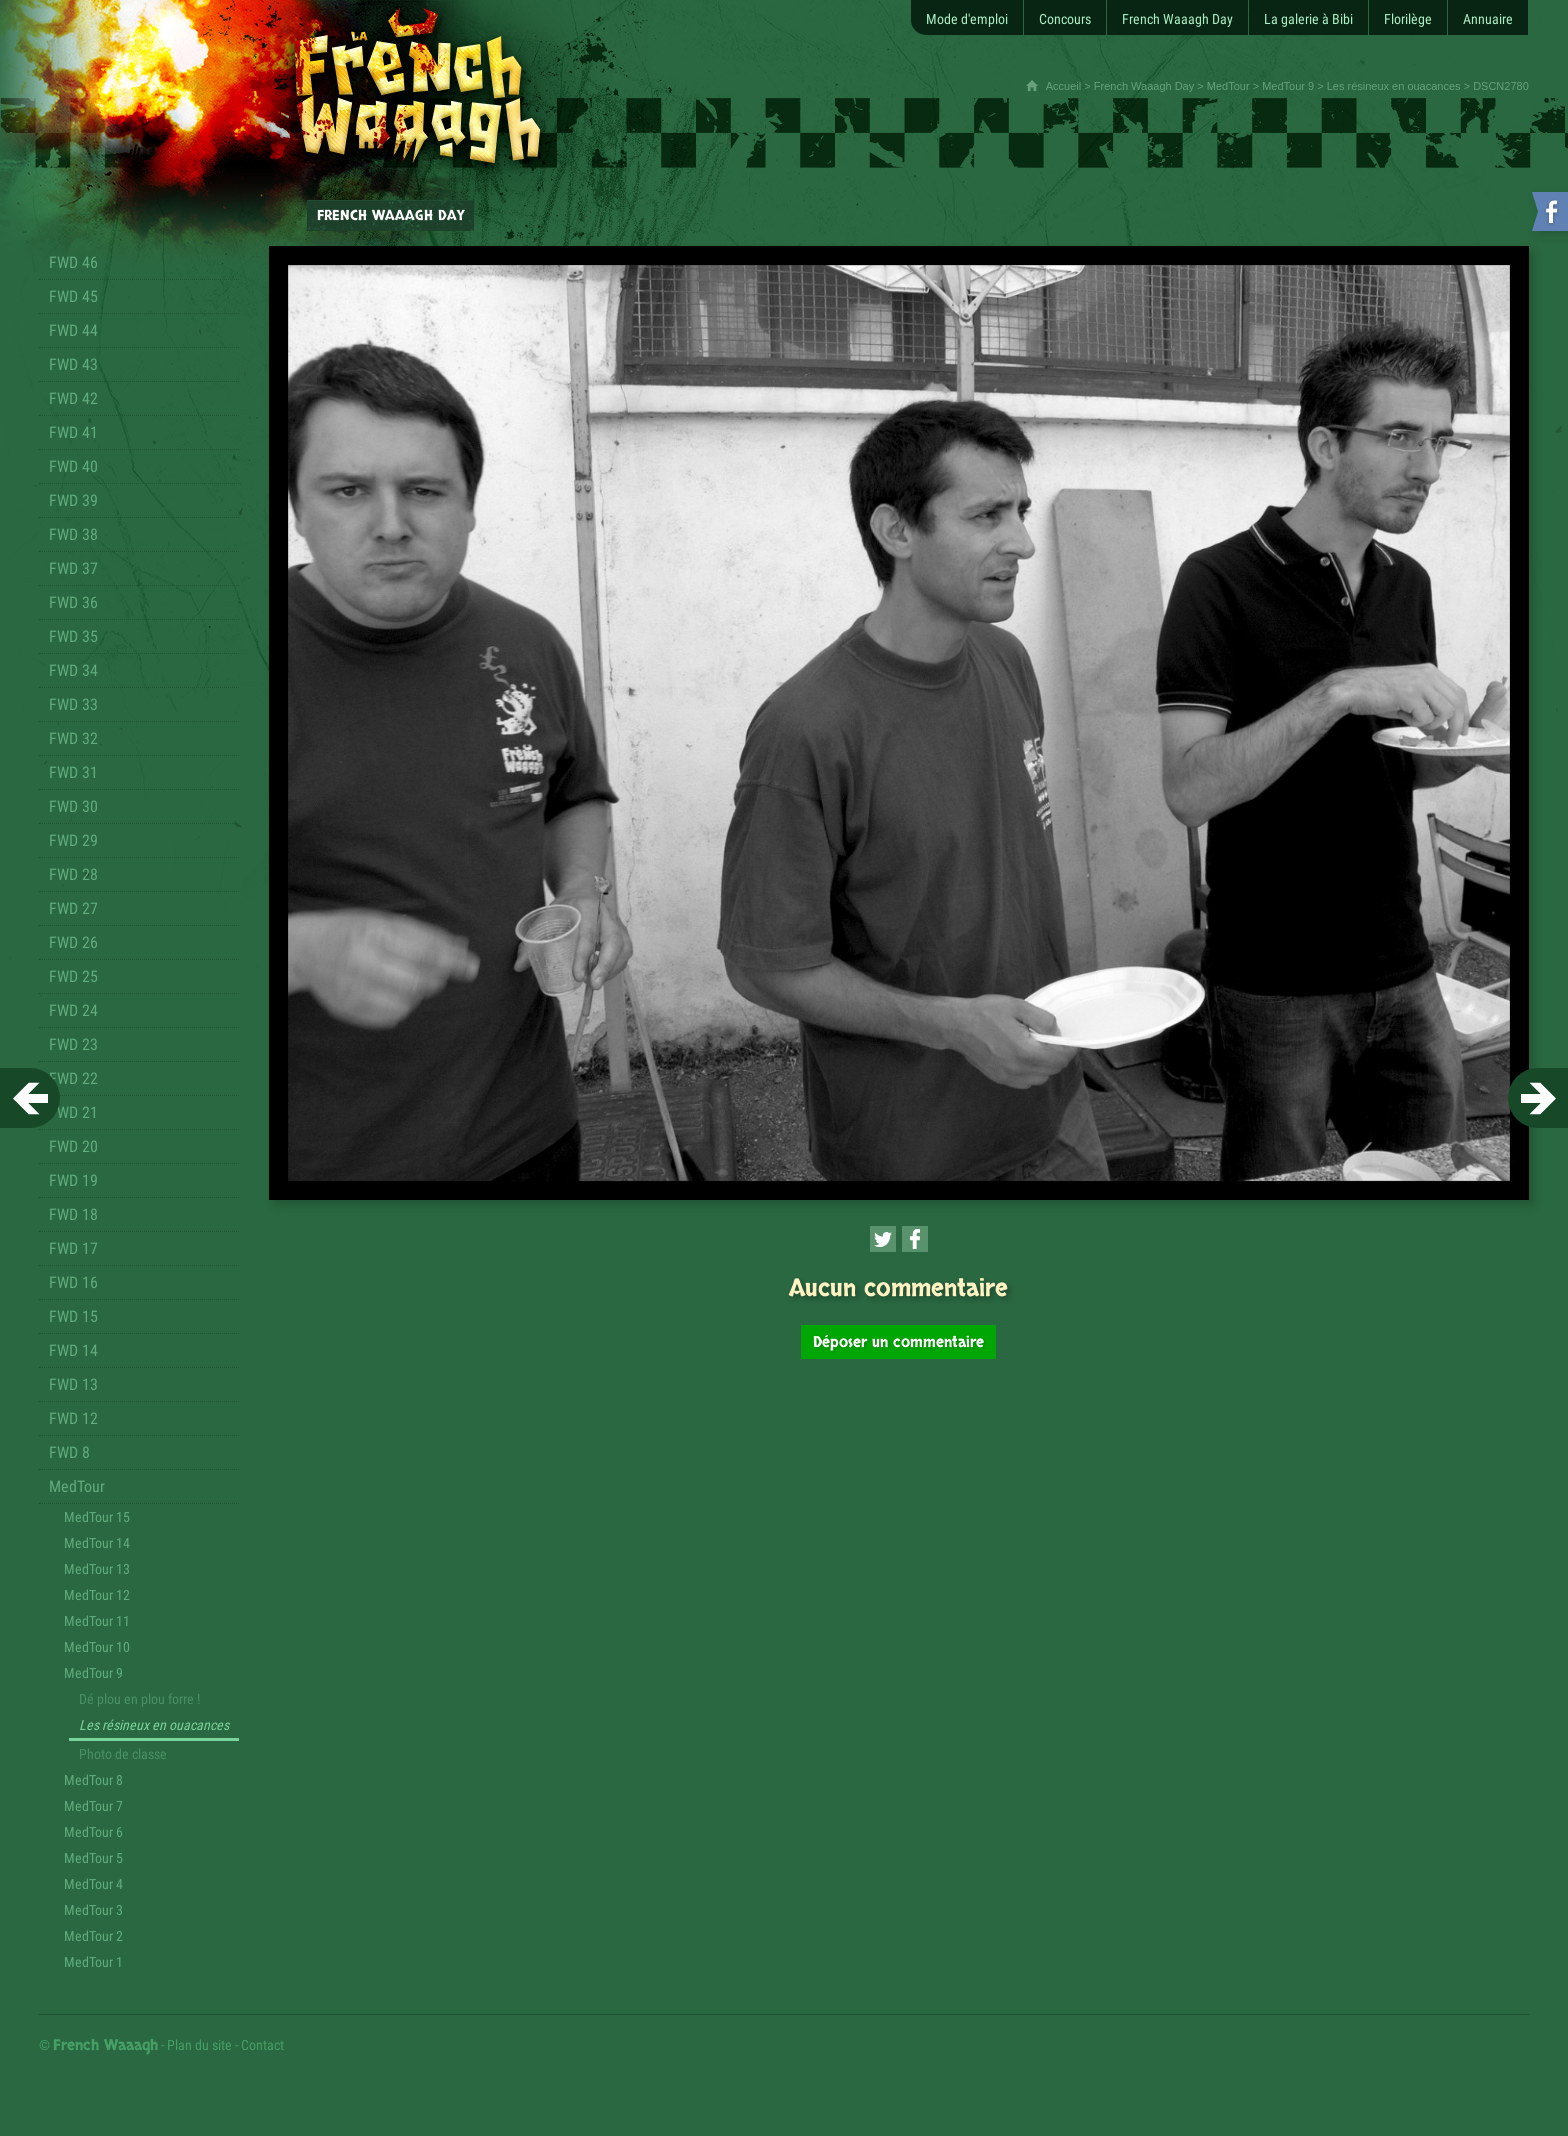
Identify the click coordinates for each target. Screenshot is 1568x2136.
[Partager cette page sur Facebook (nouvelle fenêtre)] (915, 1239)
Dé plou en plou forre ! (139, 1699)
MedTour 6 (93, 1832)
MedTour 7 (93, 1806)
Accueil (1063, 86)
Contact (262, 2045)
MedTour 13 (97, 1569)
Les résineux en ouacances (1394, 86)
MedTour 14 (97, 1543)
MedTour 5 (93, 1858)
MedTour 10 (97, 1647)
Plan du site (199, 2045)
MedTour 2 (93, 1936)
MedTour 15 (97, 1517)
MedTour (1228, 86)
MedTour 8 (93, 1780)
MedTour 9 (1288, 86)
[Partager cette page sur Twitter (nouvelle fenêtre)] (883, 1239)
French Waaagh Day (1144, 86)
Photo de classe (123, 1754)
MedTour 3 (93, 1910)
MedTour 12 (97, 1595)
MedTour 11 (97, 1621)
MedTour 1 (93, 1962)
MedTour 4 (93, 1884)
